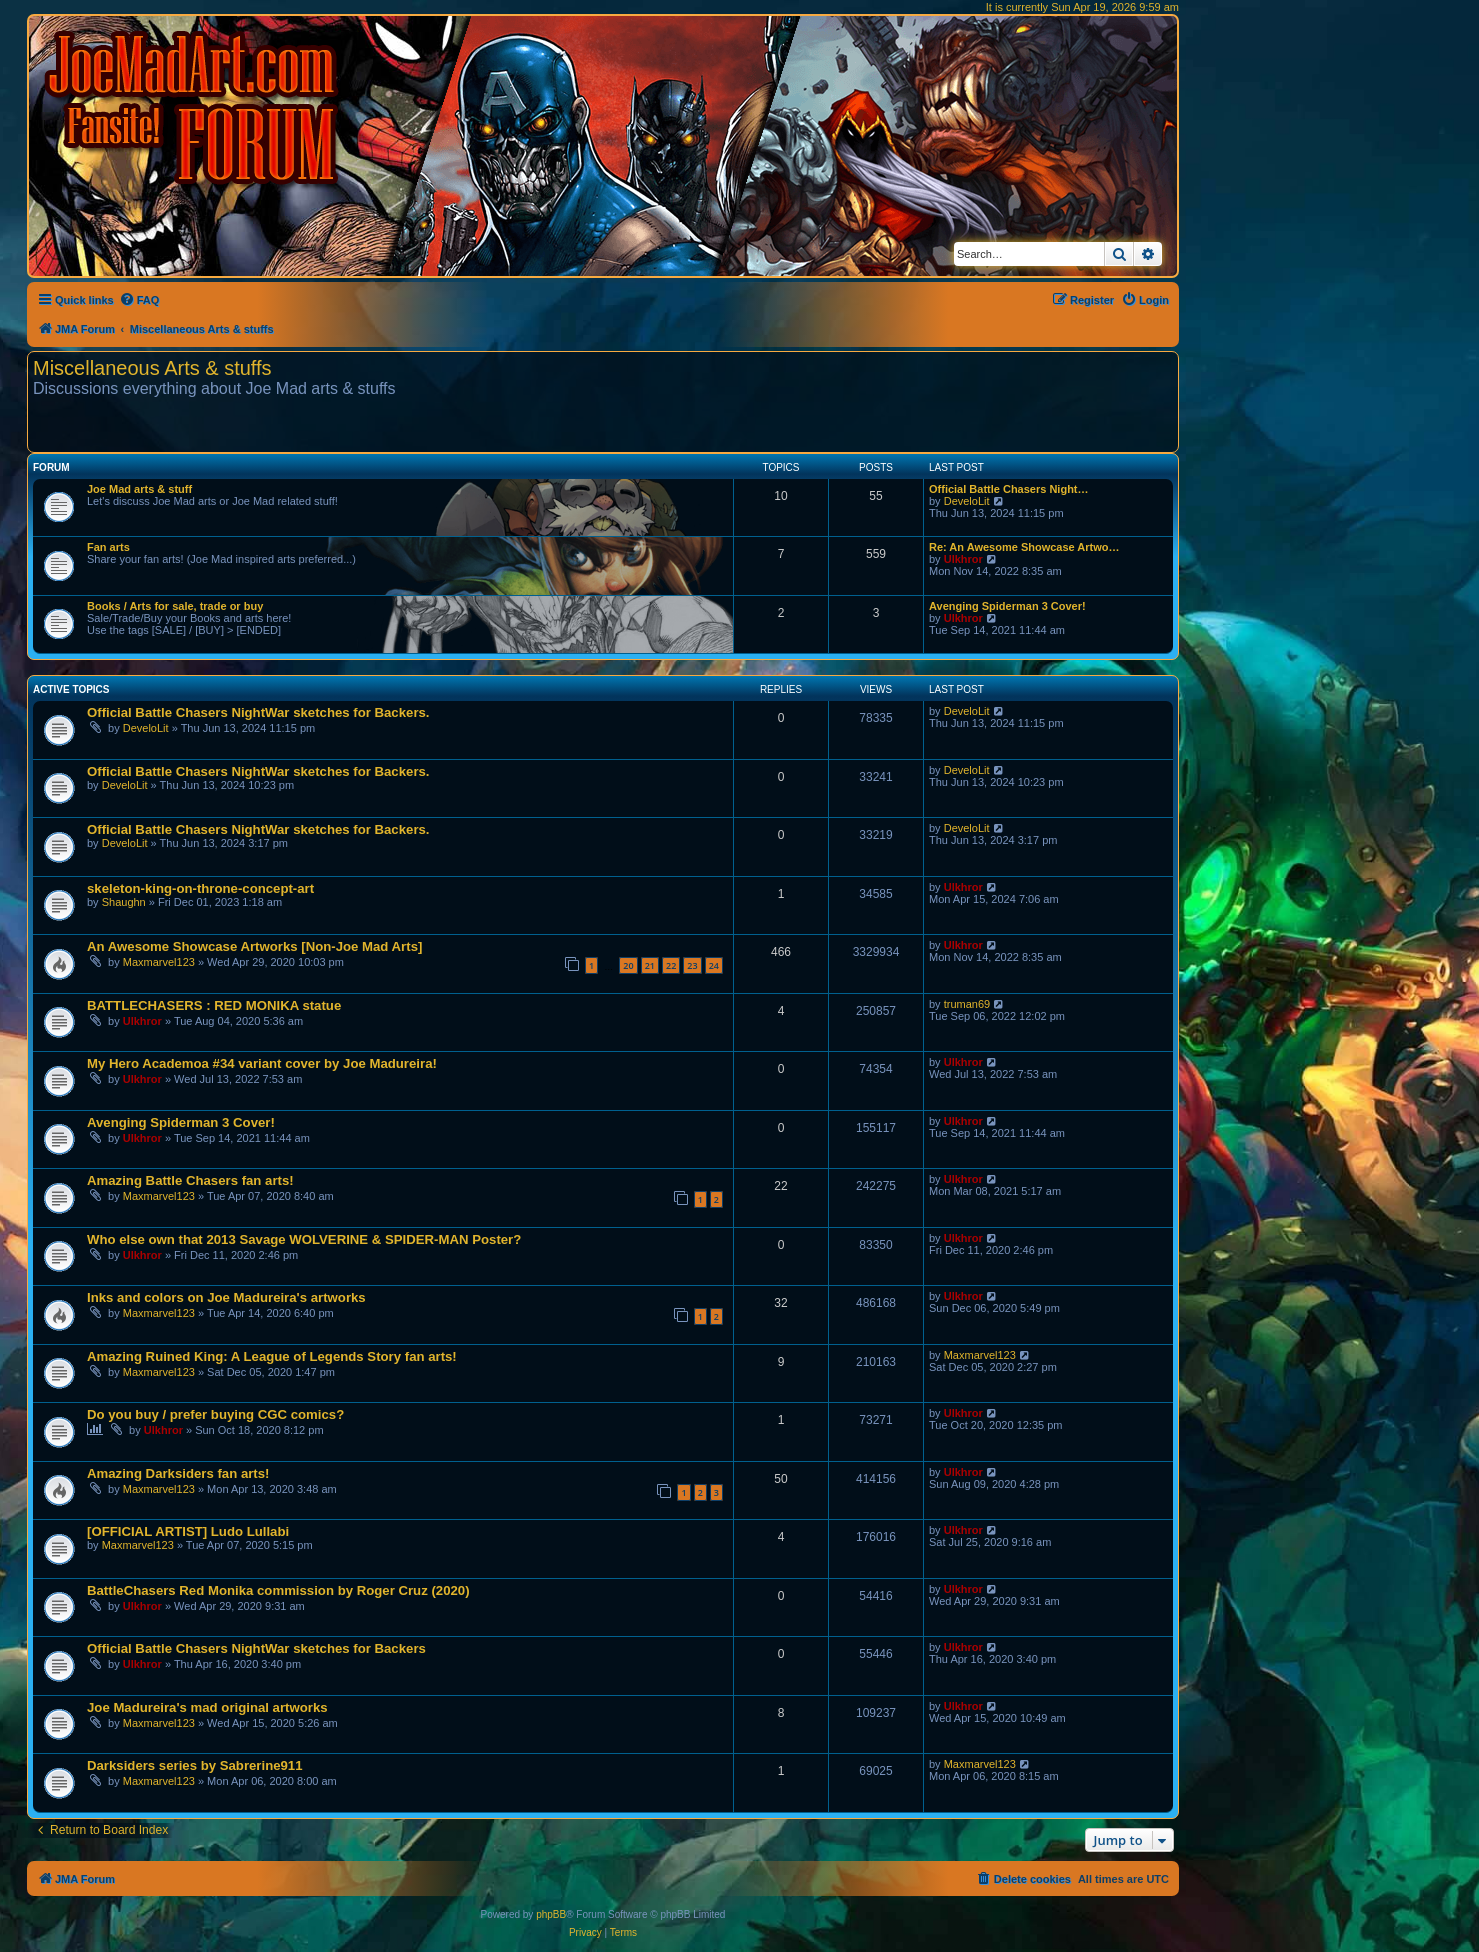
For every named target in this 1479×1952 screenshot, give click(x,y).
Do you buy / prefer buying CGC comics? (215, 1414)
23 (692, 965)
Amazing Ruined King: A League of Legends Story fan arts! (272, 1356)
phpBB (551, 1914)
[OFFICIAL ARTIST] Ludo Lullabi (188, 1531)
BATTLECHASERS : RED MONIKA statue (214, 1005)
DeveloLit (967, 501)
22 (671, 965)
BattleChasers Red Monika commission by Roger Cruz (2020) (278, 1590)
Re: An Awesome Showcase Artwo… (1024, 547)
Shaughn (124, 902)
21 (650, 965)
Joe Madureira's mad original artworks (207, 1707)
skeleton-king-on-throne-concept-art (200, 888)
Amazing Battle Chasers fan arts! (190, 1180)
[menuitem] (139, 300)
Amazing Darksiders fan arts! (178, 1473)
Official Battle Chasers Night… (1009, 489)
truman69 (967, 1004)
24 (714, 965)
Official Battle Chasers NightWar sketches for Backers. (258, 712)
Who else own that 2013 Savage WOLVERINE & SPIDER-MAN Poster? (304, 1239)
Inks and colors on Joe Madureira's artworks (226, 1297)
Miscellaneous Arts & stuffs (152, 368)
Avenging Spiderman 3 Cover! (1007, 606)
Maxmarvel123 (159, 962)
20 (628, 965)
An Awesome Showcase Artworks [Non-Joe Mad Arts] (254, 946)
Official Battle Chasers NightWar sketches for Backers (256, 1648)
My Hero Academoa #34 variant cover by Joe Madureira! (262, 1063)
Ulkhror (963, 559)
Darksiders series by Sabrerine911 (195, 1765)
